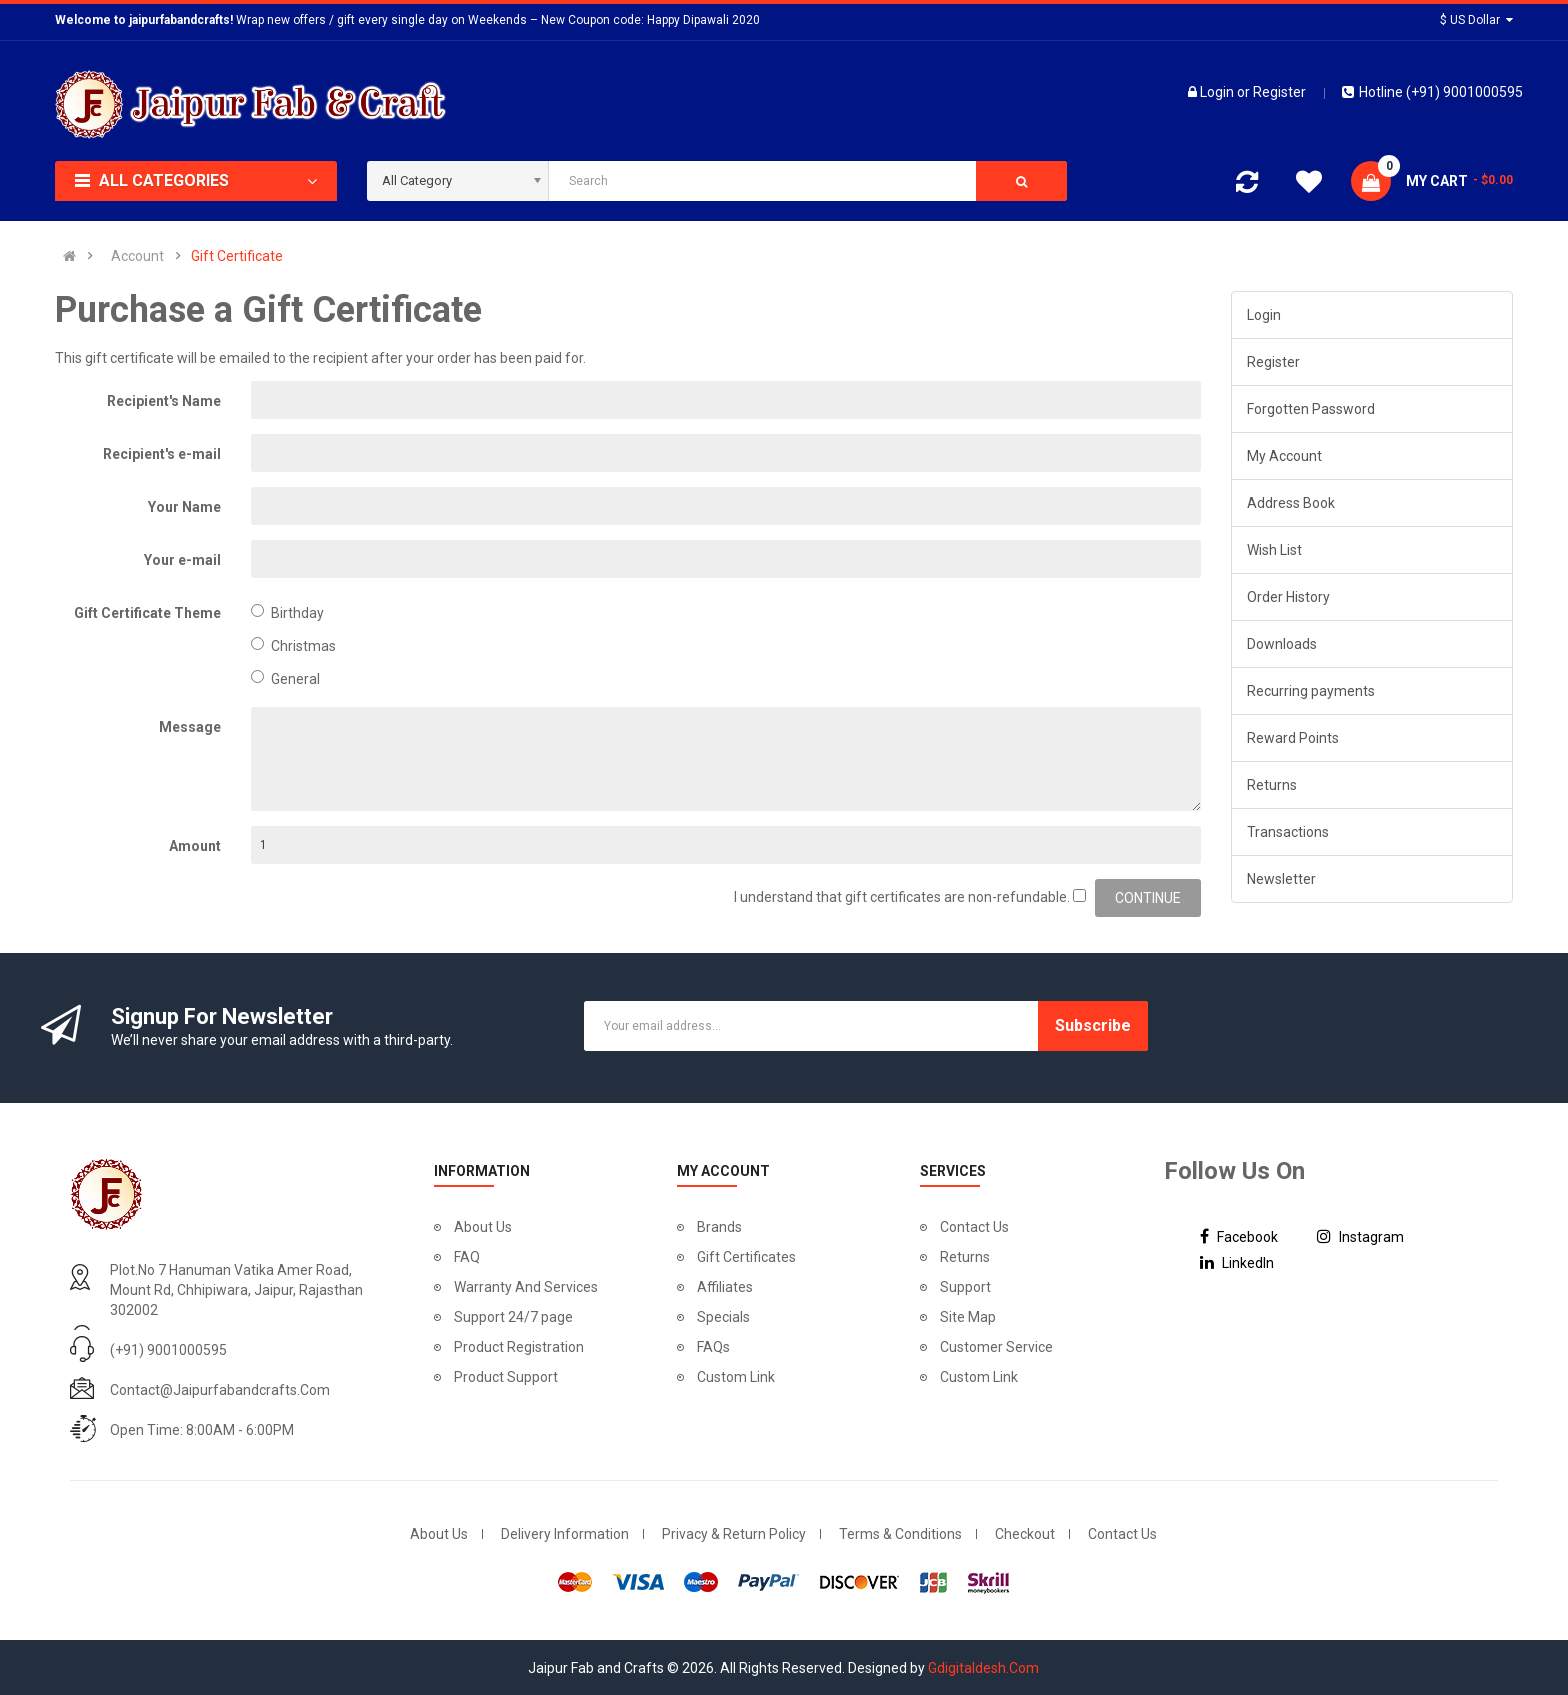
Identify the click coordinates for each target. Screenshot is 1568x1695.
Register (1279, 92)
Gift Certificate (237, 256)
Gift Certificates (746, 1257)
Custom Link (736, 1377)
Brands (719, 1227)
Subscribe (1093, 1025)
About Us (483, 1227)
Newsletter (1281, 879)
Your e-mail (182, 560)
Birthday (287, 612)
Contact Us (974, 1227)
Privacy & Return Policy (734, 1534)
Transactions (1288, 832)
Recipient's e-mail (162, 454)
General (285, 678)
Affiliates (725, 1287)
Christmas (293, 645)
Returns (1272, 785)
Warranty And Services (526, 1287)
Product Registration (519, 1347)
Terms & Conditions (900, 1534)
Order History (1288, 597)
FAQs (713, 1347)
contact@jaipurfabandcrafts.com (220, 1390)
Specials (723, 1317)
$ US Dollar (1476, 20)
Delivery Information (565, 1534)
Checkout (1025, 1534)
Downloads (1282, 644)
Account (137, 256)
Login (1218, 92)
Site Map (968, 1317)
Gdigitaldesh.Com (983, 1668)
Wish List (1274, 550)
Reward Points (1293, 738)
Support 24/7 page (513, 1317)
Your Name (184, 507)
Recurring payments (1311, 691)
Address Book (1291, 503)
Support (965, 1287)
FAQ (467, 1257)
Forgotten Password (1311, 409)
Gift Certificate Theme (147, 613)
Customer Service (996, 1347)
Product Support (506, 1377)
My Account (1284, 456)
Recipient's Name (164, 401)
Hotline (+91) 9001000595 (1432, 92)
